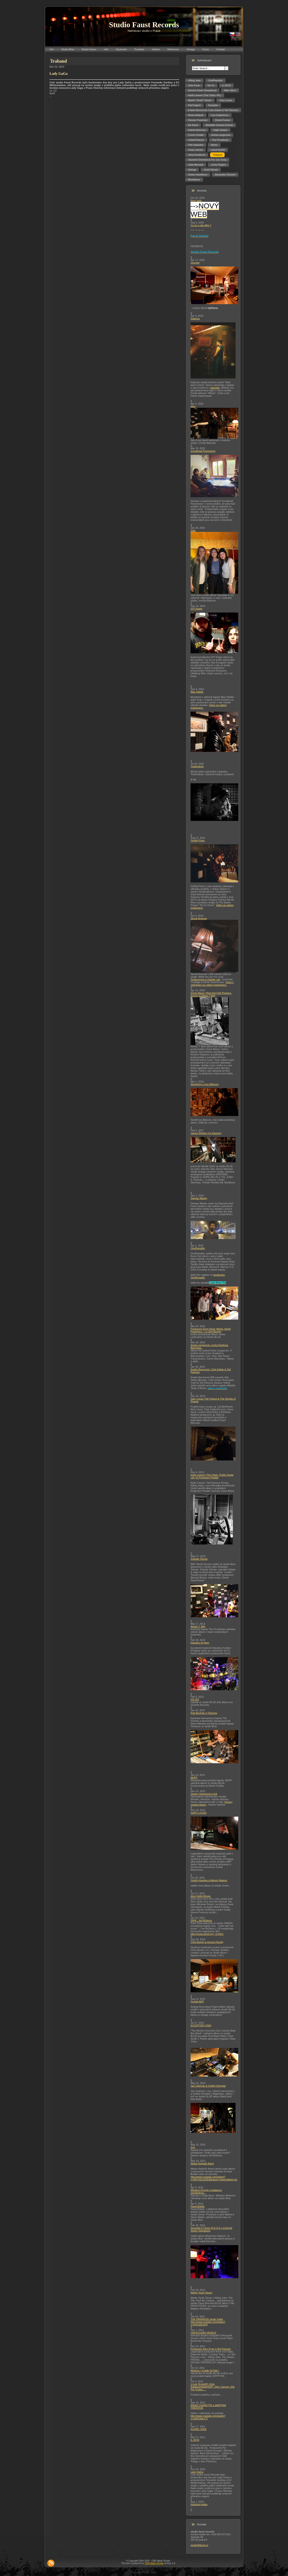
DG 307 (195, 1699)
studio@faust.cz (199, 2545)
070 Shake (196, 608)
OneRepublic (198, 1248)
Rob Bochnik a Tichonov (204, 1713)
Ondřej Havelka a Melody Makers (209, 1880)
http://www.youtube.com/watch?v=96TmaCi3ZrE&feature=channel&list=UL (214, 2178)
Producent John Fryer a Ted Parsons (211, 2349)
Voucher (195, 262)
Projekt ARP (197, 2001)
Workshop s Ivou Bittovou (205, 1084)
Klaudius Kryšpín (200, 1642)
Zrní (193, 2147)
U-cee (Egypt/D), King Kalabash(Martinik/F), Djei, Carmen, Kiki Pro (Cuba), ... (213, 2387)
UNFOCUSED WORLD (203, 2332)
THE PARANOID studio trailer (207, 2319)
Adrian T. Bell (198, 1626)
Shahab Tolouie (199, 1559)
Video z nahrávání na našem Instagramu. (212, 983)
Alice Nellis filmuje (201, 1896)
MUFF (194, 1777)
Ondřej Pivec (198, 840)
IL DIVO (195, 2440)
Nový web (196, 200)
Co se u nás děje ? (201, 225)
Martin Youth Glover (201, 2292)
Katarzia (195, 318)
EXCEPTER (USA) (201, 2025)
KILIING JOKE (199, 2429)
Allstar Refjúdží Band (202, 2163)
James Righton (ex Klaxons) (206, 1133)
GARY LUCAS (199, 1812)
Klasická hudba (199, 2504)
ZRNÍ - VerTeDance (201, 1920)
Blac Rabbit (197, 691)
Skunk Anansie (199, 918)
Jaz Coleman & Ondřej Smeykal (208, 2085)
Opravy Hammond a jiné (204, 1793)
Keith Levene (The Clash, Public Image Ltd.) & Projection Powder (212, 1476)
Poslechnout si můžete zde (205, 979)
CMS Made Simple (154, 2563)
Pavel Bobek (198, 2206)
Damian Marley (199, 1198)
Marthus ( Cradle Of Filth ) (205, 2370)
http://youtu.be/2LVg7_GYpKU (207, 1934)
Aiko (193, 406)
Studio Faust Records (144, 24)
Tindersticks (197, 766)
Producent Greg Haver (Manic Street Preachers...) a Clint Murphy (211, 1330)
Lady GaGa (197, 2472)
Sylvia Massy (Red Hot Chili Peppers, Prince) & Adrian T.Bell (211, 994)
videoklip (215, 387)
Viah (193, 530)
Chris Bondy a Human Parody (207, 1942)
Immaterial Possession (203, 451)
